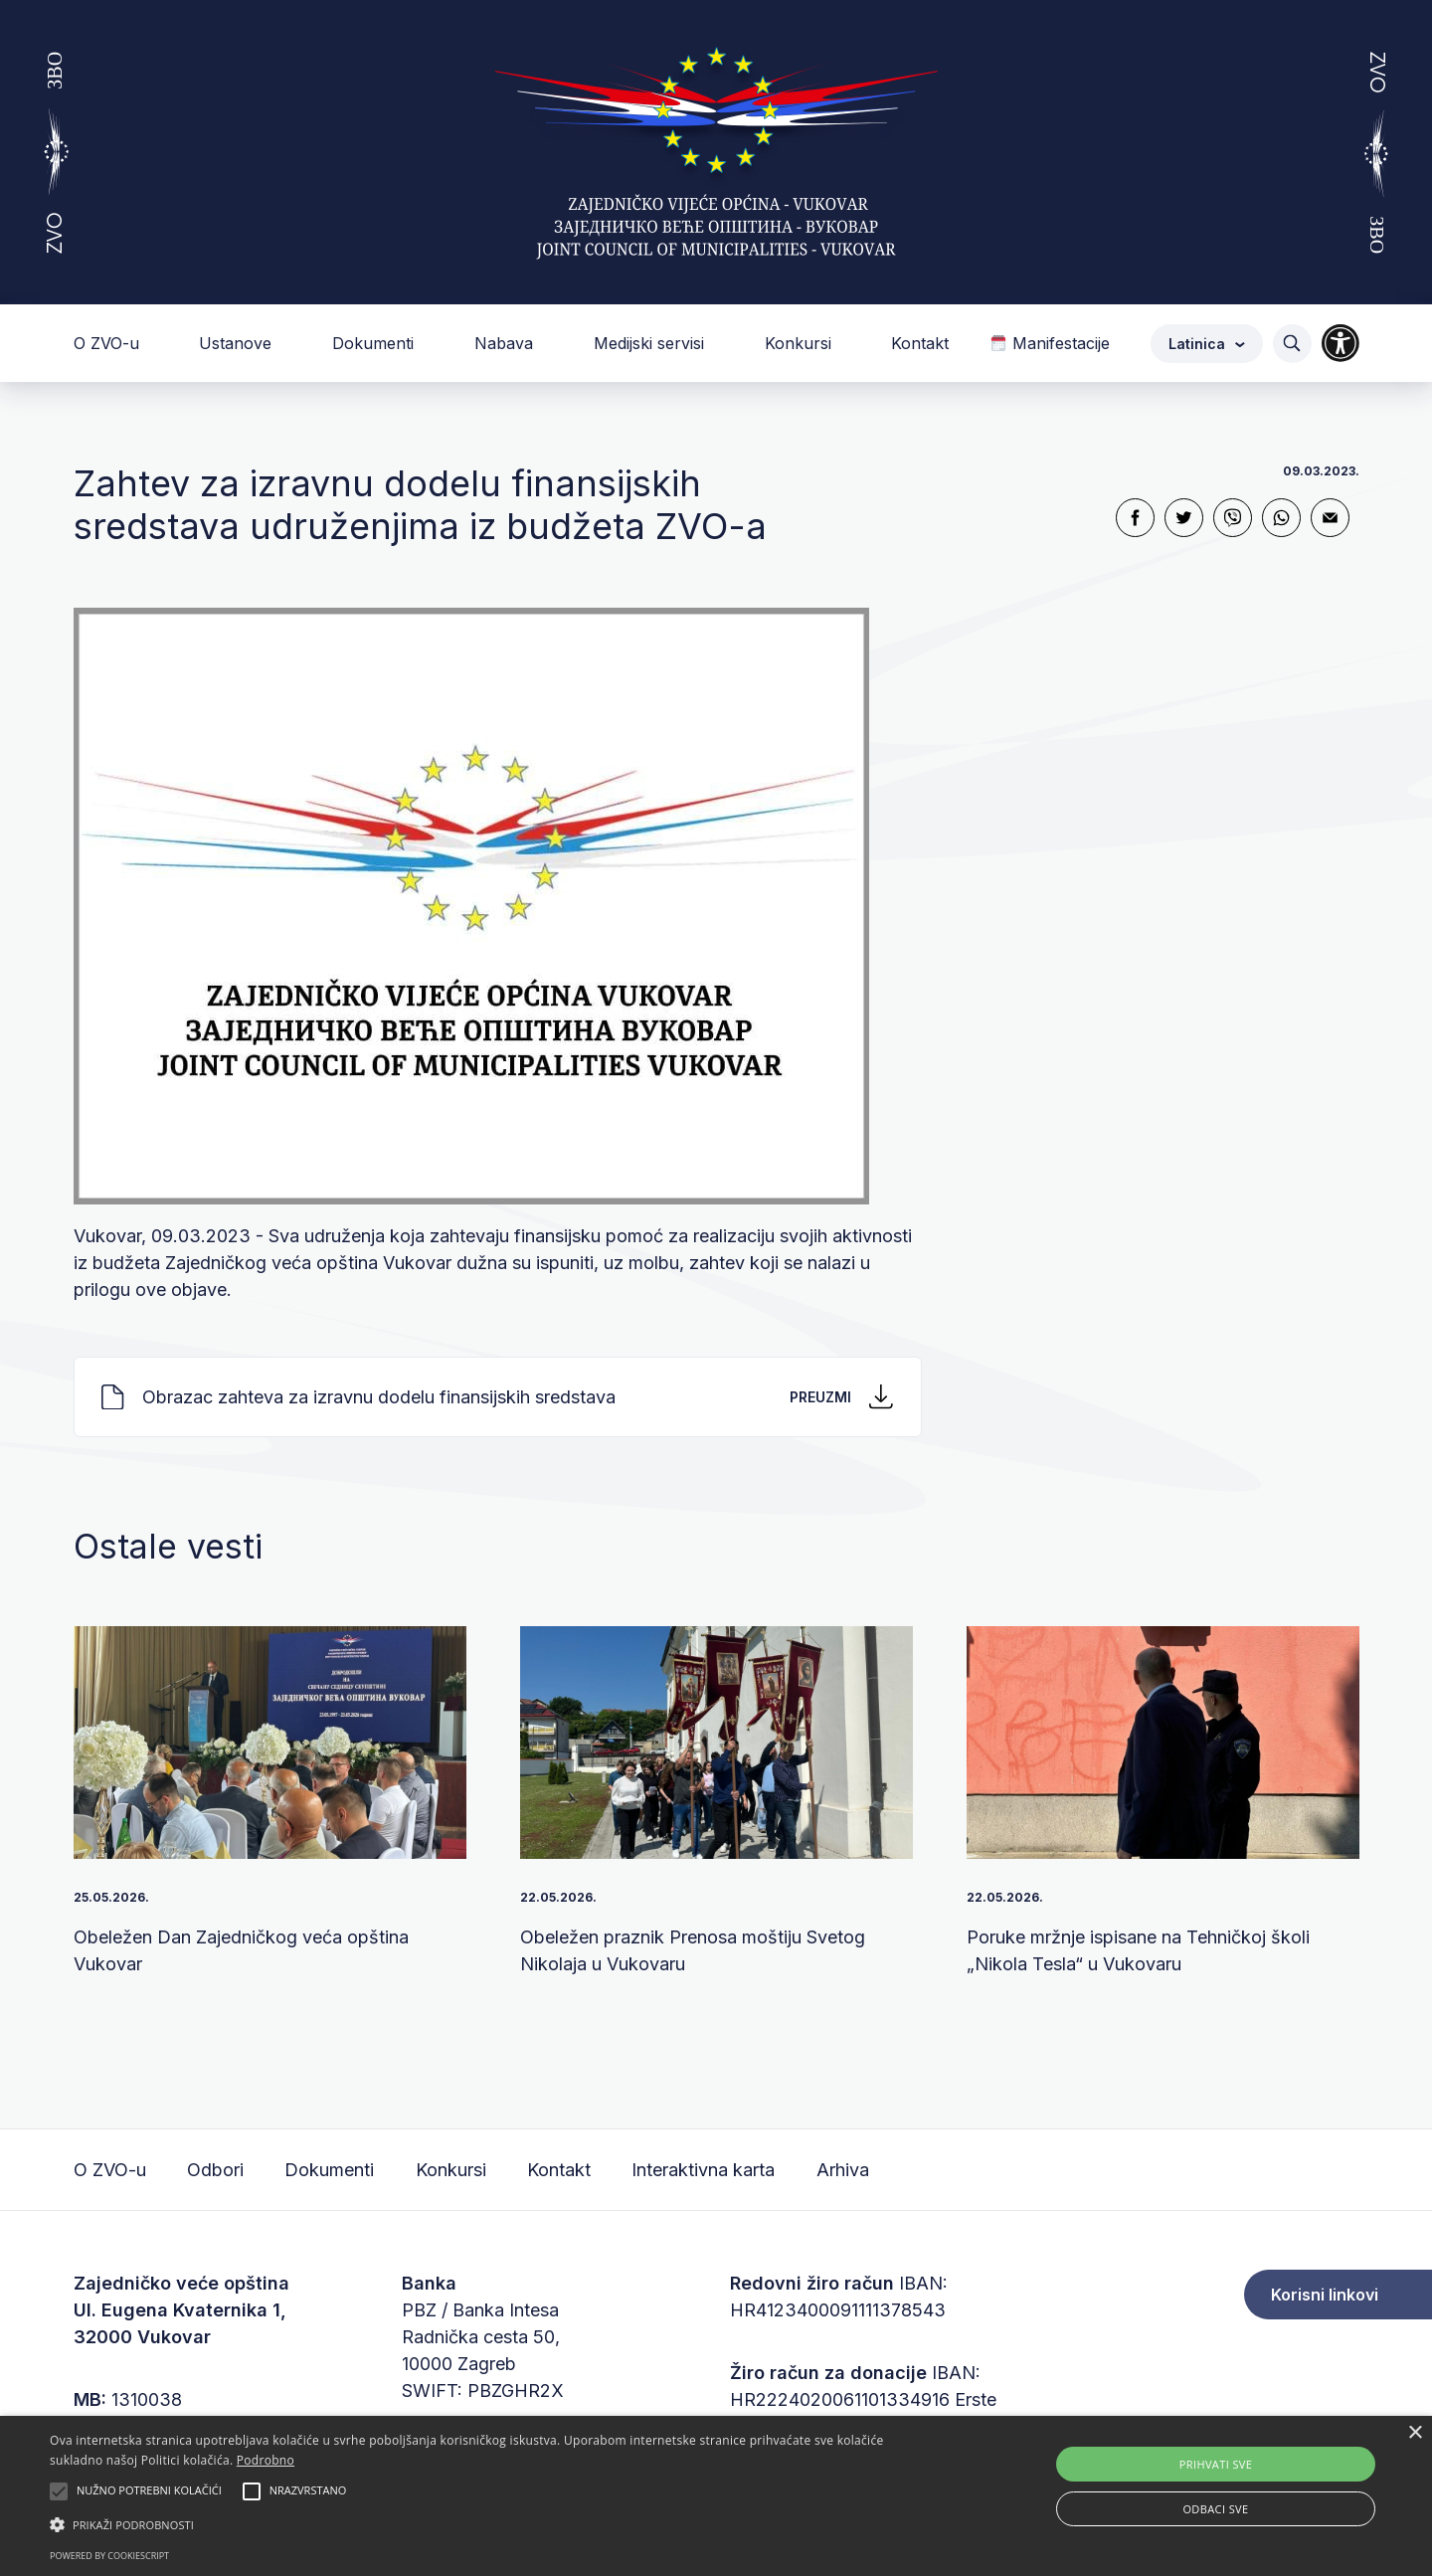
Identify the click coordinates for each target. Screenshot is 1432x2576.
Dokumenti (329, 2169)
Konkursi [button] (800, 343)
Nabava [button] (506, 343)
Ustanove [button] (237, 343)
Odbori (215, 2169)
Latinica (1206, 343)
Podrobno (265, 2460)
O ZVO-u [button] (109, 343)
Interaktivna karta (703, 2169)
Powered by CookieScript (109, 2555)
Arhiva (842, 2169)
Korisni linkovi (1324, 2294)
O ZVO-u (110, 2169)
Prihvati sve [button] (1216, 2464)
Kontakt (920, 343)
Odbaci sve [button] (1215, 2508)
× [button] (1414, 2433)
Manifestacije (1050, 343)
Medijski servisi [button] (651, 343)
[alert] (716, 2496)
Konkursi (451, 2169)
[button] (483, 2524)
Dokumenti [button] (375, 343)
